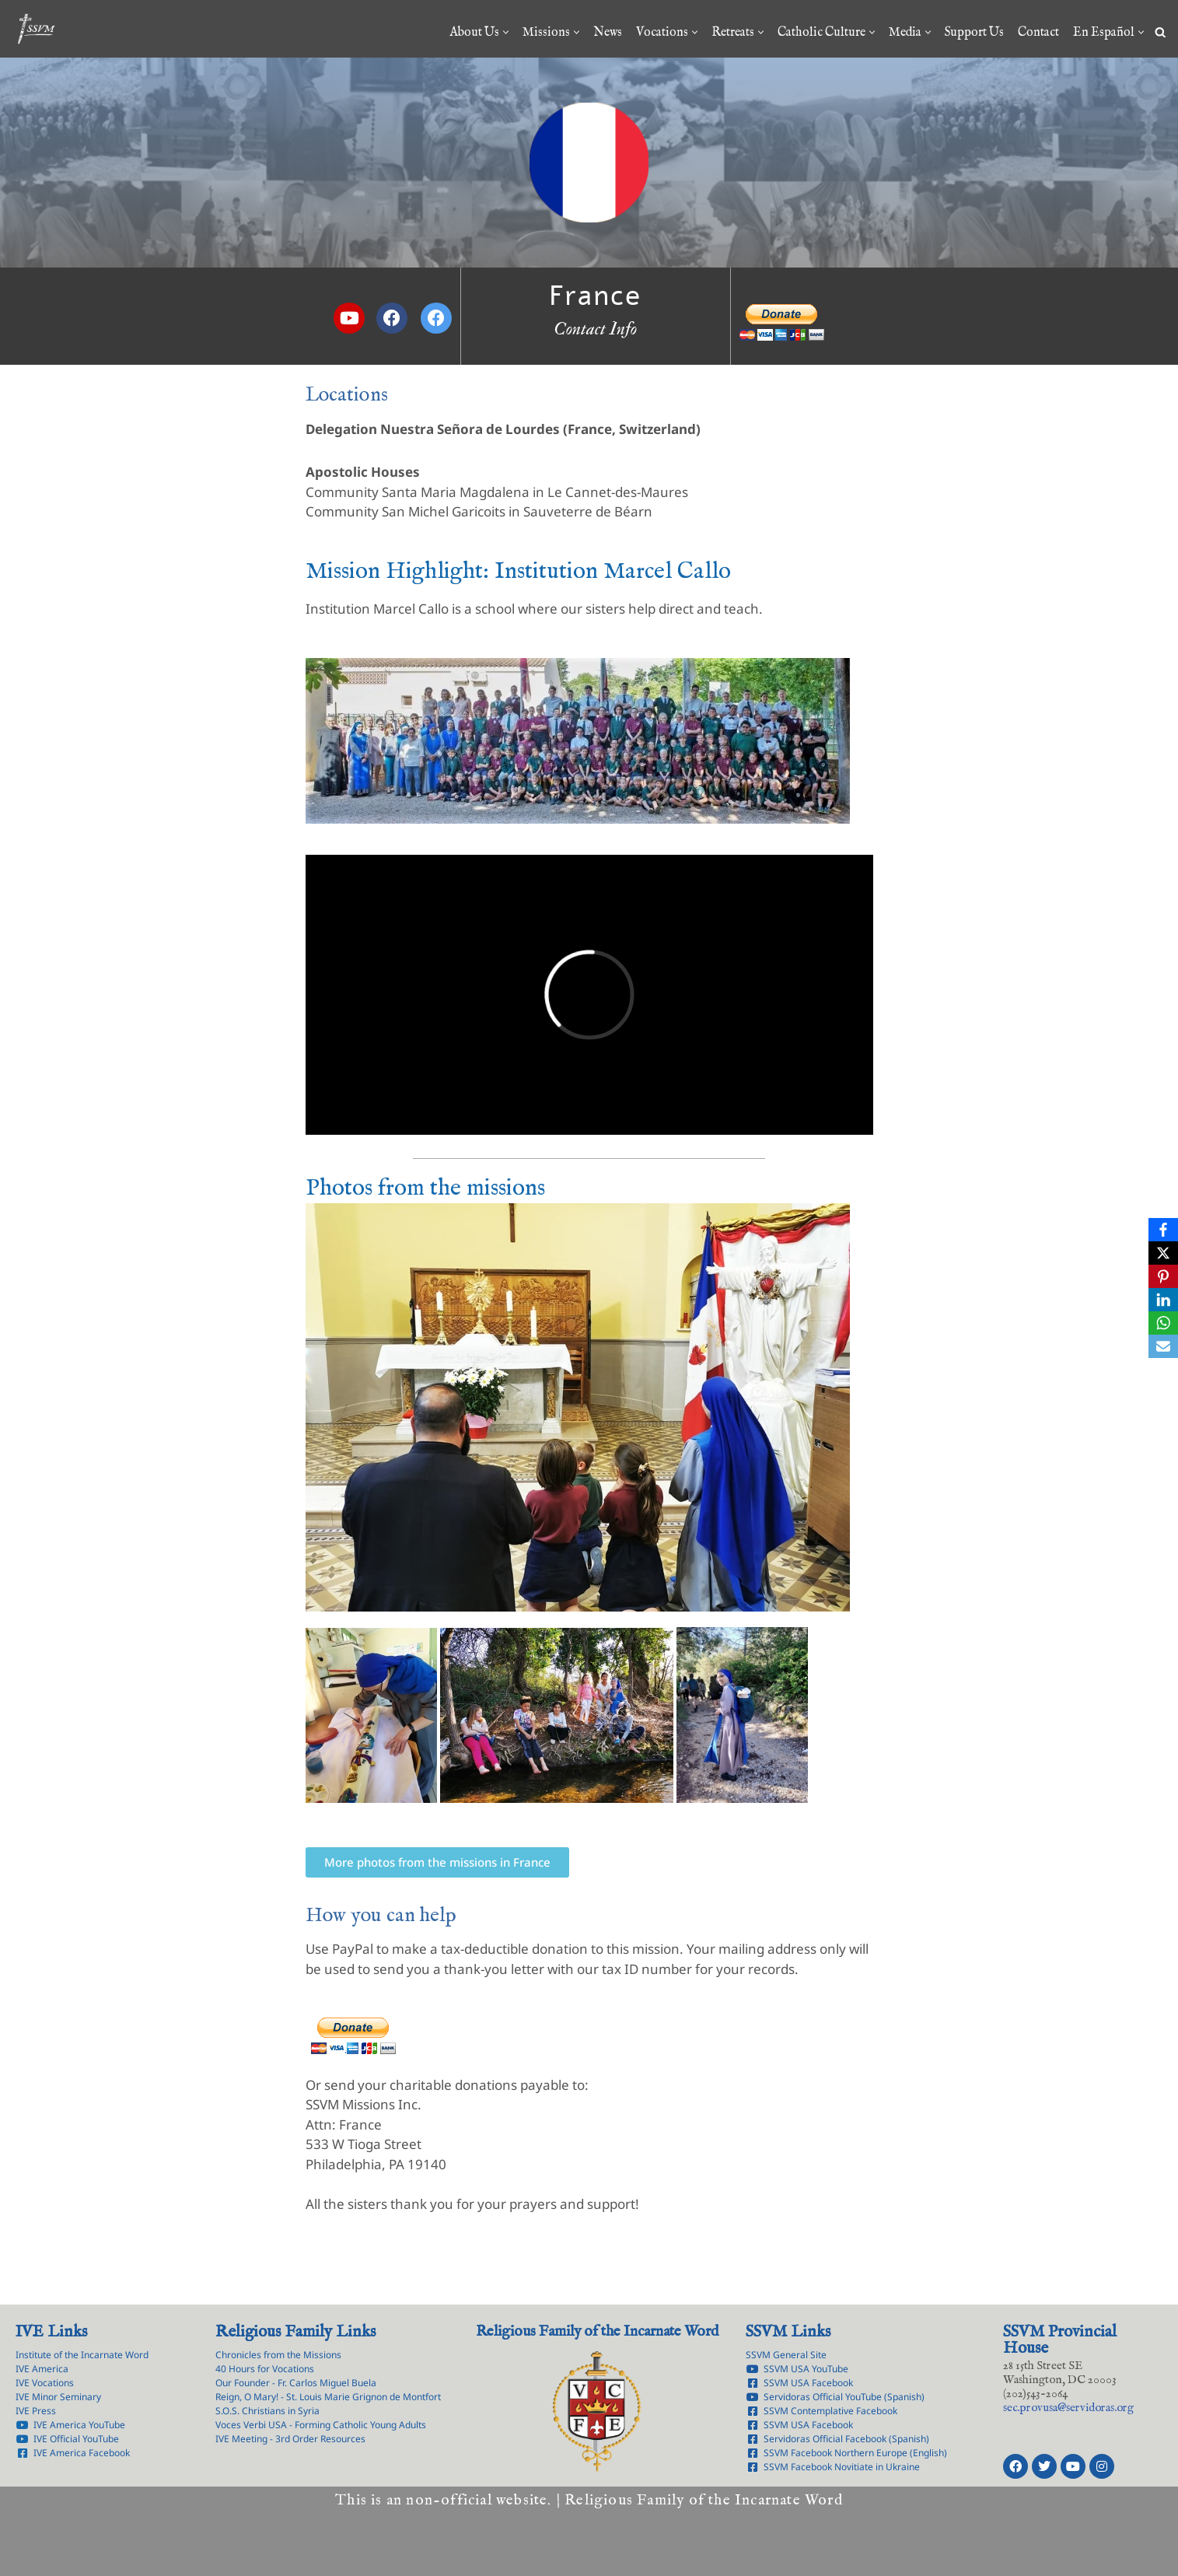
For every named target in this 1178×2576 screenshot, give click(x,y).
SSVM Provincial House (1060, 2340)
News (607, 33)
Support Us (974, 33)
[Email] (1163, 1346)
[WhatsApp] (1163, 1323)
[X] (1163, 1253)
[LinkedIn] (1163, 1299)
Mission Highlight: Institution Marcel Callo (518, 571)
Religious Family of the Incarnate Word (597, 2331)
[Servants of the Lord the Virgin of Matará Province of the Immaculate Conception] (36, 29)
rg (1068, 2407)
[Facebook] (1163, 1229)
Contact (1038, 33)
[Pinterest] (1163, 1276)
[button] (506, 32)
